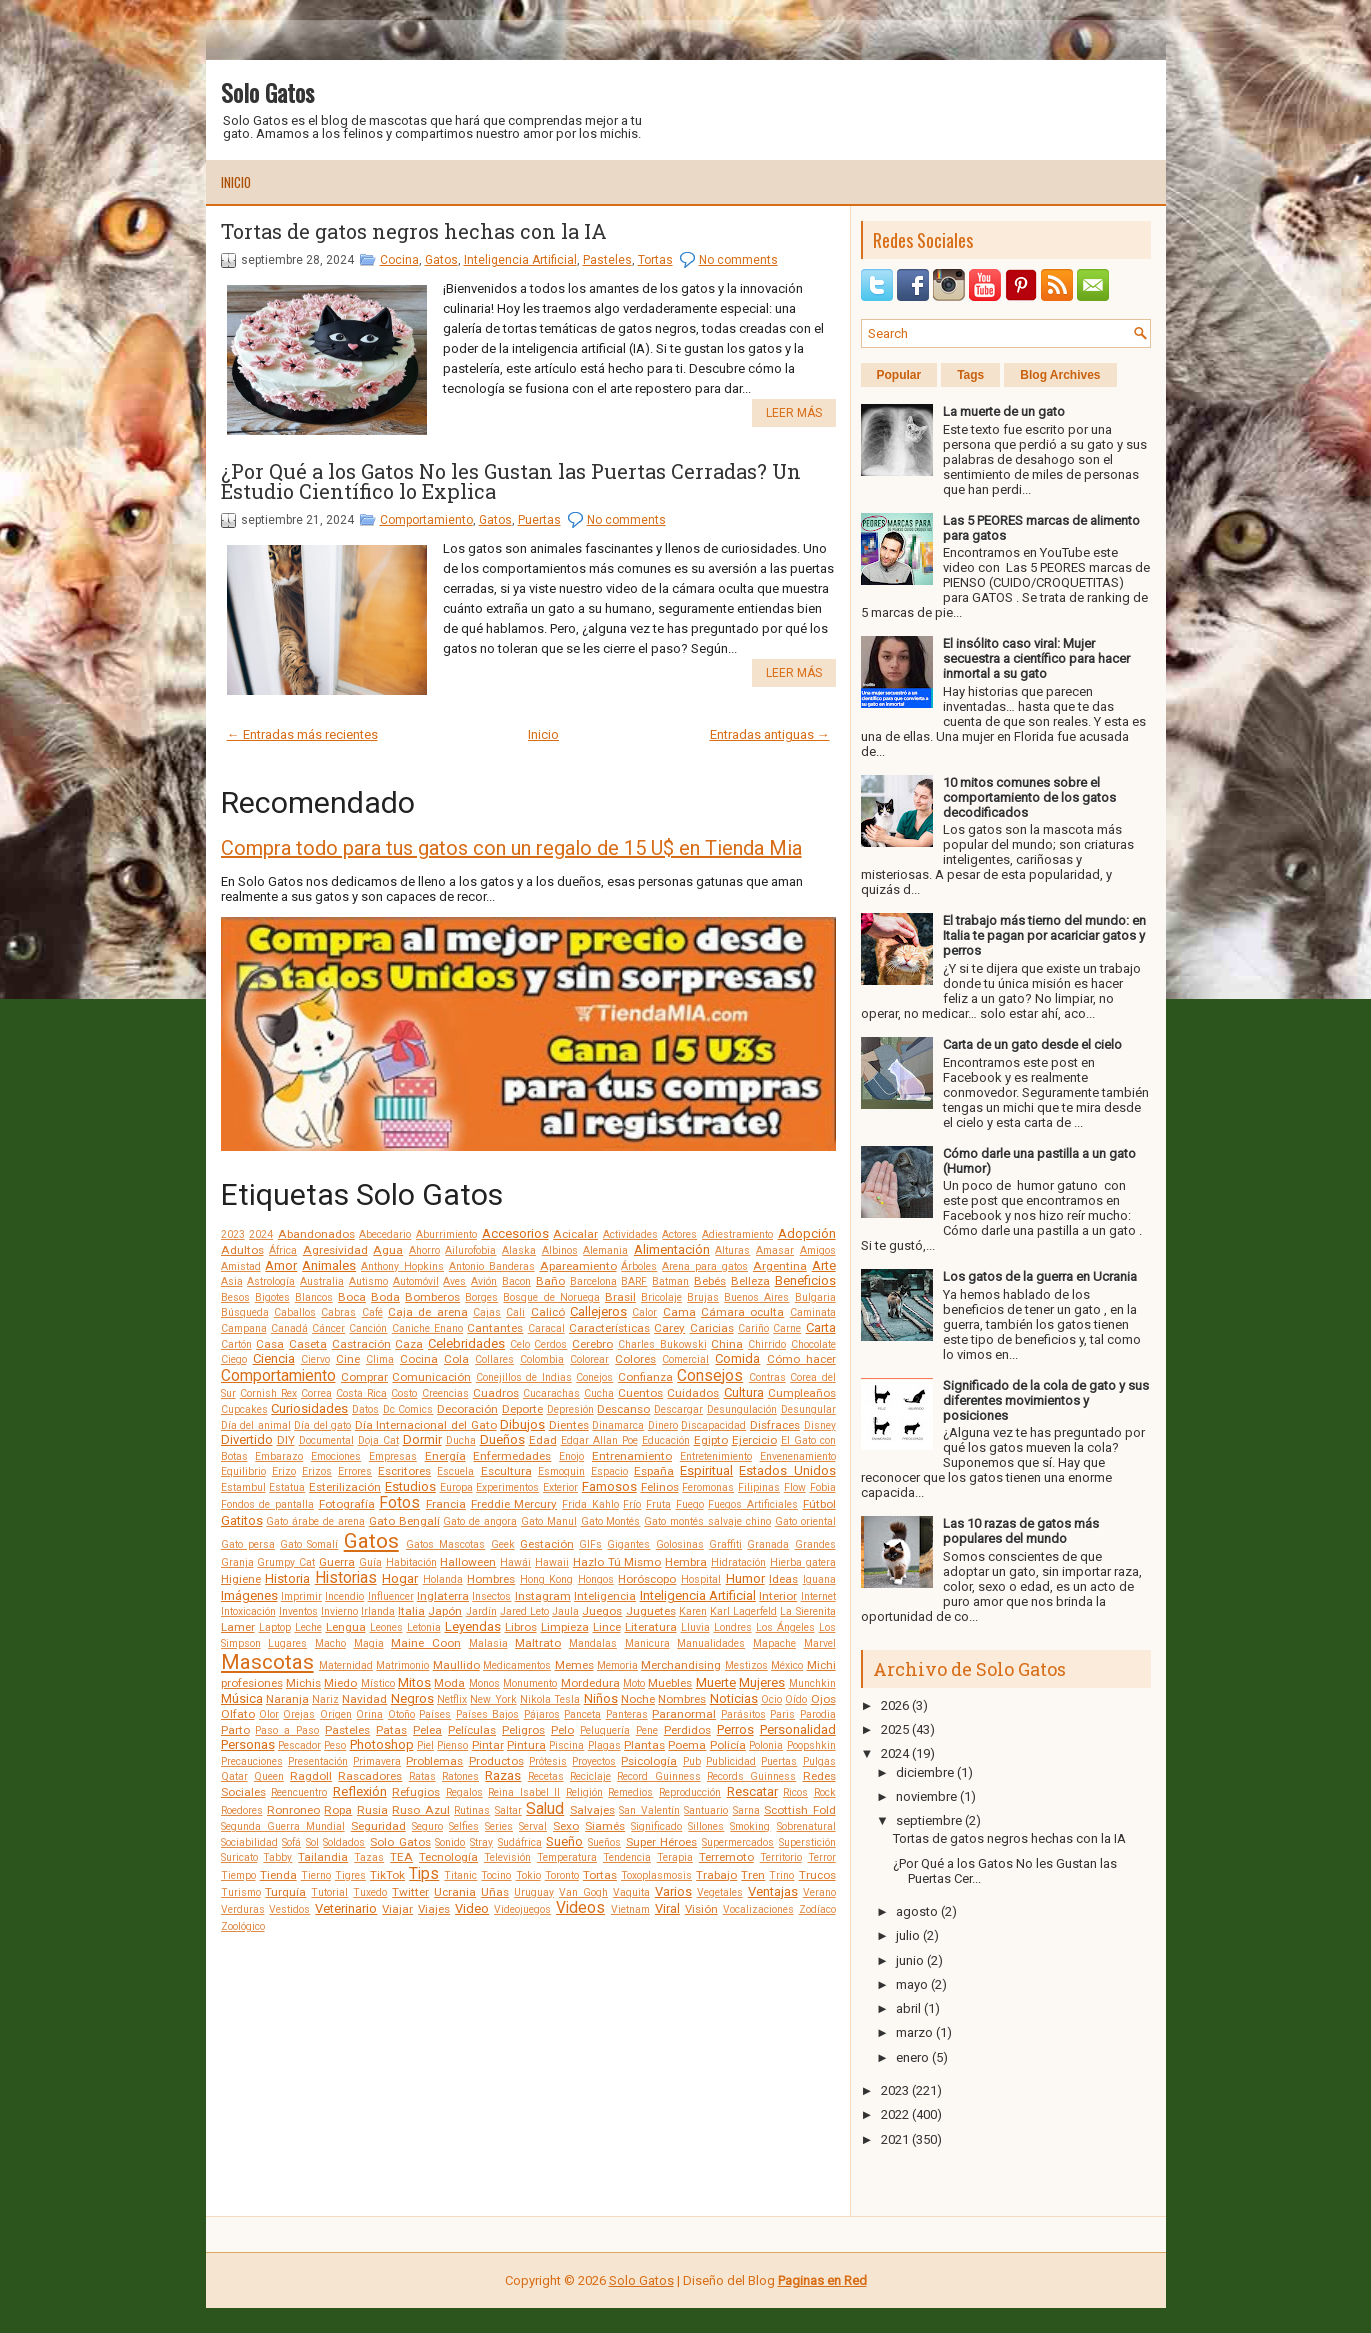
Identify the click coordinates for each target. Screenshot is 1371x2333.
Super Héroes (662, 1842)
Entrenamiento (632, 1456)
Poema (687, 1745)
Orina (369, 1714)
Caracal (546, 1328)
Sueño (564, 1841)
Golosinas (680, 1544)
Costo (404, 1393)
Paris (782, 1714)
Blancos (314, 1297)
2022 (895, 2114)
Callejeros (598, 1311)
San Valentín (649, 1810)
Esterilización (345, 1487)
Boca (352, 1297)
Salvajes (592, 1810)
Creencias (445, 1393)
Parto (235, 1730)
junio (910, 1960)
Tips (424, 1874)
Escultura (506, 1471)
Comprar (364, 1377)
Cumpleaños (802, 1393)
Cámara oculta (742, 1312)
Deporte (522, 1409)
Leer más (794, 413)
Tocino (496, 1875)
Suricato (239, 1857)
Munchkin (812, 1683)
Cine (348, 1359)
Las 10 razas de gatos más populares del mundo (1021, 1531)
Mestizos (746, 1665)
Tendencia (627, 1857)
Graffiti (725, 1544)
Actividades (630, 1234)
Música (242, 1698)
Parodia (818, 1714)
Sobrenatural (806, 1826)
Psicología (649, 1761)
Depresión (570, 1409)
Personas (248, 1744)
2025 (895, 1729)
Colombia (542, 1359)
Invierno (339, 1611)
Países (435, 1714)
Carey (669, 1328)
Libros (521, 1627)
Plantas (644, 1745)
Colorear (589, 1359)
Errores (355, 1471)
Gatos (441, 260)
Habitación (411, 1562)
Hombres (491, 1579)
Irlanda (378, 1611)
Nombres (682, 1699)
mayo (912, 1984)
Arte (824, 1265)
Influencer (391, 1596)
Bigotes (272, 1297)
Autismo (368, 1281)
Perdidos (687, 1730)
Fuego (690, 1504)
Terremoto (726, 1857)
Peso (335, 1745)
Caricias (712, 1328)
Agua (388, 1250)
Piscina (566, 1745)
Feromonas (708, 1487)
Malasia (488, 1643)
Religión (584, 1792)
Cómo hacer (801, 1359)
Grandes (815, 1544)
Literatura (651, 1627)
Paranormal (684, 1714)
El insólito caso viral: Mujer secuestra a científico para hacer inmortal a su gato (1036, 658)
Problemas (434, 1761)
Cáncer (328, 1328)
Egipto (711, 1440)
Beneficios (805, 1280)
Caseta (308, 1344)
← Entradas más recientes (302, 734)
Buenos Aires (756, 1297)
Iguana (819, 1579)
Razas (503, 1775)
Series (499, 1826)
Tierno (316, 1875)
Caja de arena (428, 1312)
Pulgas (819, 1761)
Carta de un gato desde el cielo (1032, 1044)
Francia (446, 1504)
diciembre (925, 1772)
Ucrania (455, 1892)
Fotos (399, 1503)
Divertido (247, 1439)
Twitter (410, 1892)
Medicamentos (517, 1665)
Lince (607, 1627)
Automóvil (416, 1281)
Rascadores (370, 1776)
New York (493, 1699)
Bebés (710, 1281)
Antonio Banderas (492, 1266)
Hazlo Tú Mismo (617, 1562)
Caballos (295, 1312)
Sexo (566, 1826)
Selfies (464, 1826)
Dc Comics (408, 1409)
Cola (456, 1359)
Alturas (732, 1250)
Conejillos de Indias (524, 1377)
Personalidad (798, 1729)
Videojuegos (522, 1909)
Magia (369, 1643)
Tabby (277, 1857)
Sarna (746, 1810)
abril (908, 2008)
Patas (391, 1730)
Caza (409, 1344)
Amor (281, 1265)
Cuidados (693, 1393)
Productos (496, 1761)
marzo (914, 2032)
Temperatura (567, 1857)
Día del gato (322, 1425)
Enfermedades (512, 1456)
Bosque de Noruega (551, 1297)
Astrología (271, 1281)
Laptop (275, 1627)
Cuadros (496, 1393)
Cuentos (640, 1393)
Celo (520, 1344)
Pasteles (607, 260)
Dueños (502, 1439)
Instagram (543, 1596)
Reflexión (360, 1791)
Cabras (338, 1312)
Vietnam (630, 1909)
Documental (326, 1440)
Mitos (414, 1682)
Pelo (562, 1730)
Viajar (397, 1909)
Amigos (818, 1250)
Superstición (807, 1842)
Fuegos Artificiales (753, 1504)
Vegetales (720, 1892)
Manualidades (711, 1643)
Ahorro (424, 1250)
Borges (481, 1297)
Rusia (372, 1810)
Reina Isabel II (524, 1792)
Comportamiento (426, 520)
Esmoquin (561, 1471)
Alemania (605, 1250)
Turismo (241, 1892)
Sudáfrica (520, 1842)
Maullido (456, 1665)
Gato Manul (549, 1521)
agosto (917, 1911)
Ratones (460, 1776)
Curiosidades (309, 1408)
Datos (365, 1409)
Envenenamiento (798, 1456)
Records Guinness (751, 1776)
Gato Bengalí (404, 1521)
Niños (601, 1698)
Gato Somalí (309, 1544)
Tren (753, 1875)
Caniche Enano (427, 1328)
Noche (638, 1699)
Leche (308, 1627)
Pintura (526, 1745)
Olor (269, 1714)
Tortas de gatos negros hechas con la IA (414, 231)
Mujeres (762, 1682)
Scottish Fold (799, 1810)
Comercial (685, 1359)
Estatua (287, 1487)
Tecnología (448, 1857)
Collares (494, 1359)
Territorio (781, 1857)
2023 (233, 1234)
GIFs (590, 1544)
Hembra (686, 1562)
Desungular (808, 1409)
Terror (822, 1857)
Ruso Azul (420, 1810)
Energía (445, 1456)
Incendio (344, 1596)
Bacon (516, 1281)
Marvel (820, 1643)
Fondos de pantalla (267, 1504)
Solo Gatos (267, 92)
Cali (515, 1312)
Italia (411, 1611)
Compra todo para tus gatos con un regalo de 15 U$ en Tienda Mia (511, 848)
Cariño (753, 1328)
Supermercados (738, 1842)
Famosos (609, 1486)
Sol (312, 1842)
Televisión (507, 1857)
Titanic (460, 1875)
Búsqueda (245, 1312)
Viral (667, 1908)
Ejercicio (754, 1440)
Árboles (639, 1266)
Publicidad (731, 1761)
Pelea (427, 1730)
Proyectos (594, 1761)
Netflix (452, 1699)
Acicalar (575, 1234)
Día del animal (256, 1425)
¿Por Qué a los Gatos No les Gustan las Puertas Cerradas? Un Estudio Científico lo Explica (511, 481)
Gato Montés (611, 1521)
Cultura (744, 1392)
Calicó (548, 1312)
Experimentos (507, 1487)
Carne (787, 1328)
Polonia (766, 1745)
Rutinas (472, 1810)
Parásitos (743, 1714)
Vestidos (289, 1909)
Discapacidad (713, 1425)
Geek (503, 1544)
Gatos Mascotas (445, 1544)
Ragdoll (311, 1776)
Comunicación (431, 1377)
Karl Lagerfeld (743, 1611)
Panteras (627, 1714)
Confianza (645, 1377)
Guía (370, 1562)
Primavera (377, 1761)
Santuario (706, 1810)
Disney (820, 1425)
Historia (287, 1578)
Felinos (660, 1487)
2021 (895, 2139)
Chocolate (813, 1344)
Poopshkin (811, 1745)
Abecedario (385, 1234)
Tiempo (238, 1875)
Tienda (278, 1875)
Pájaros (542, 1714)
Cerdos (550, 1344)
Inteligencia (605, 1596)
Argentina (780, 1266)
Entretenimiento (716, 1456)
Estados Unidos (787, 1470)
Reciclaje (590, 1776)
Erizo (284, 1471)
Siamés (605, 1826)
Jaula (565, 1611)
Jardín (481, 1611)
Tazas (369, 1857)
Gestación (547, 1544)
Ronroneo (293, 1810)
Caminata (813, 1312)
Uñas (495, 1892)
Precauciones (252, 1761)
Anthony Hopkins (402, 1266)
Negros (412, 1698)
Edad (543, 1440)
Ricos (795, 1792)
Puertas (539, 520)
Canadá (289, 1328)
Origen (336, 1714)
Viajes (434, 1909)
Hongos (596, 1579)
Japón (445, 1611)
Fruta (658, 1504)
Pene (647, 1730)
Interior (778, 1596)
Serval (533, 1826)
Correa (316, 1393)
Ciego (234, 1359)
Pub (692, 1761)
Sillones (706, 1826)
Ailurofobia (470, 1250)
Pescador (299, 1745)
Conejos (594, 1377)
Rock (825, 1792)
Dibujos (522, 1424)
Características (609, 1328)
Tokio (528, 1875)
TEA (401, 1857)
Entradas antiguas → (770, 734)
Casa (270, 1344)
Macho (330, 1643)
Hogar (400, 1578)
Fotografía (347, 1504)
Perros (735, 1729)
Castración (361, 1344)
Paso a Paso (287, 1730)
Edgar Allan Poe (599, 1440)
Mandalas (593, 1643)
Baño (550, 1281)
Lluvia (695, 1627)
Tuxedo (370, 1892)
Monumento (530, 1683)
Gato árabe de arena (315, 1521)
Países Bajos (487, 1714)
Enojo (571, 1456)
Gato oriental (805, 1521)
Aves (454, 1281)
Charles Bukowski (662, 1344)
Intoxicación (248, 1611)
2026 (895, 1705)
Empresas (393, 1456)
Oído (796, 1699)
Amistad (241, 1266)
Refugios (416, 1792)
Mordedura (590, 1683)
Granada (768, 1544)
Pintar (488, 1745)
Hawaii (552, 1562)
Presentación (318, 1761)
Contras (767, 1377)
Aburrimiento (446, 1234)
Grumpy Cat (286, 1562)
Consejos (710, 1376)
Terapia (675, 1857)
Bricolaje (661, 1297)
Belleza (750, 1281)
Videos (580, 1908)
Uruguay (534, 1892)
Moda (449, 1683)
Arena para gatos (705, 1266)
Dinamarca (618, 1425)
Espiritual (706, 1470)
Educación (666, 1440)
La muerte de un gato (1004, 411)
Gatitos (242, 1520)
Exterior (560, 1487)
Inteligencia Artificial (520, 260)
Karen (693, 1611)
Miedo (340, 1683)
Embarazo (279, 1456)
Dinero (663, 1425)
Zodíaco (817, 1909)
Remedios (630, 1792)
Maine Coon (426, 1643)
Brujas (703, 1297)
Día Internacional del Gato (426, 1425)
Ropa (338, 1810)
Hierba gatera (803, 1562)
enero (912, 2057)
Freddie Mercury (514, 1504)
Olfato (238, 1714)
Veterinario (346, 1908)
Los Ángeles (785, 1627)
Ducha (461, 1440)
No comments (738, 260)
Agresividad (335, 1250)
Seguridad (378, 1826)
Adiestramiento (737, 1234)
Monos (484, 1683)
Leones (386, 1627)
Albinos (560, 1250)
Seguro (427, 1826)
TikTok (387, 1875)
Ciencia (274, 1358)
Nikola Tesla (550, 1699)
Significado (656, 1826)
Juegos (602, 1611)
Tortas (655, 260)
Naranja (287, 1699)
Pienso (452, 1745)
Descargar (678, 1409)
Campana (244, 1328)
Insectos (491, 1596)
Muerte (716, 1682)
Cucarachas (551, 1393)
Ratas (422, 1776)
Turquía (285, 1892)
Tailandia (323, 1857)
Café (372, 1312)
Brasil (620, 1297)
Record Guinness (658, 1776)
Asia (232, 1281)
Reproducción (690, 1792)
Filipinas (759, 1487)
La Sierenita (807, 1611)
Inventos (298, 1611)
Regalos (464, 1792)
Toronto (562, 1875)
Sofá (291, 1842)
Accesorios (515, 1233)
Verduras (243, 1909)
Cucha (599, 1393)
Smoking (750, 1826)
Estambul (243, 1487)
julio (908, 1935)
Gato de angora (480, 1521)
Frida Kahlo (590, 1504)
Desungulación (742, 1409)
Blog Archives (1060, 375)
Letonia (424, 1627)
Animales (329, 1265)
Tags (970, 375)
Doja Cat (378, 1440)
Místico (378, 1683)
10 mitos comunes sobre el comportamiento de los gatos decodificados (1029, 797)
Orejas (299, 1714)
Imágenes (249, 1595)
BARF (634, 1281)
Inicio (236, 182)
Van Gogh (583, 1892)
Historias (346, 1578)
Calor (644, 1312)
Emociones (336, 1456)
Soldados (344, 1842)
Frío (632, 1504)
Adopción (807, 1233)
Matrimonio (402, 1665)
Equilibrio (243, 1471)
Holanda (443, 1579)
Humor (745, 1578)
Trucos (817, 1875)
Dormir (422, 1439)
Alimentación (672, 1249)
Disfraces (775, 1425)
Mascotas (267, 1662)
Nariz (325, 1699)
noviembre (926, 1796)
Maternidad (346, 1665)
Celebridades (466, 1343)
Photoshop (382, 1744)
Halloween (468, 1562)
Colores (635, 1359)
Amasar (775, 1250)
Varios (673, 1891)
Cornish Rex (268, 1393)
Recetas (546, 1776)
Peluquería (605, 1730)
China (727, 1344)
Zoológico (243, 1926)
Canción (368, 1328)
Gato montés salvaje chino (707, 1521)
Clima (380, 1359)
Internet (818, 1596)
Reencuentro (299, 1792)
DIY (286, 1440)
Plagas (604, 1745)
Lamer (238, 1627)
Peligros (523, 1730)
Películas (472, 1730)
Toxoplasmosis (656, 1875)
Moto (634, 1683)
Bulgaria (815, 1297)
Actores (679, 1234)
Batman (670, 1281)
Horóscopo (647, 1579)
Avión (484, 1281)
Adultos (242, 1250)
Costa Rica (361, 1393)
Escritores (404, 1471)
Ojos (823, 1699)
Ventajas (773, 1891)
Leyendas (473, 1626)
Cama (679, 1312)
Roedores (242, 1810)
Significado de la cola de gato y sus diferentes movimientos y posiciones (1046, 1400)
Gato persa (248, 1544)
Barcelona (593, 1281)
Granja (237, 1562)
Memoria (617, 1665)
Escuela (455, 1471)
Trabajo (716, 1875)
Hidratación (738, 1562)
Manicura (647, 1643)
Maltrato (538, 1643)
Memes (574, 1665)
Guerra (337, 1562)
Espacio (609, 1471)
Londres (733, 1627)
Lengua (346, 1627)
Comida (737, 1358)
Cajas (487, 1312)
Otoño (401, 1714)
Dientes (569, 1425)
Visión (701, 1909)
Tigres (350, 1875)
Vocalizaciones (758, 1909)
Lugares (287, 1643)
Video (472, 1908)
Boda (385, 1297)
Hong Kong (547, 1579)
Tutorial (329, 1892)
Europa (456, 1487)
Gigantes (628, 1544)
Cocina (399, 260)
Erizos (317, 1471)
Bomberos (432, 1297)
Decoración (467, 1409)
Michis (303, 1683)
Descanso (623, 1409)
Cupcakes (244, 1409)
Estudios (410, 1486)
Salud (545, 1809)
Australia (322, 1281)
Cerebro (592, 1344)
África (283, 1250)
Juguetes (651, 1611)
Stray (481, 1842)
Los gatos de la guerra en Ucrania (1040, 1276)
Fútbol (819, 1504)
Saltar (508, 1810)
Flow (795, 1487)
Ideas (783, 1579)
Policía (728, 1745)
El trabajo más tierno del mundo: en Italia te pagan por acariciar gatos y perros (1044, 935)
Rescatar (752, 1791)
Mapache (774, 1643)
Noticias (734, 1698)
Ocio (771, 1699)
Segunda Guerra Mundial (283, 1826)
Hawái (515, 1562)
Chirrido (767, 1344)
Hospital (701, 1579)
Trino (781, 1875)
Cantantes (495, 1328)
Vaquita (631, 1892)
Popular (899, 375)
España (654, 1471)
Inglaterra (443, 1596)
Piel (425, 1745)
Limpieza (565, 1627)
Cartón (236, 1344)
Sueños (604, 1842)
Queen (269, 1776)
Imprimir (301, 1596)
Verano (819, 1892)
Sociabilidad (249, 1842)
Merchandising (681, 1665)
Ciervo (315, 1359)
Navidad (364, 1699)
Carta (821, 1327)
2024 (261, 1234)
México (787, 1665)
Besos (235, 1297)
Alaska (519, 1250)
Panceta (582, 1714)
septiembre (929, 1820)
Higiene (241, 1579)
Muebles (670, 1683)
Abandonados (316, 1234)
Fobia (823, 1487)
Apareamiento (578, 1266)
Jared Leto (524, 1611)
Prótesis (548, 1761)
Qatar (234, 1776)
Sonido (450, 1842)
